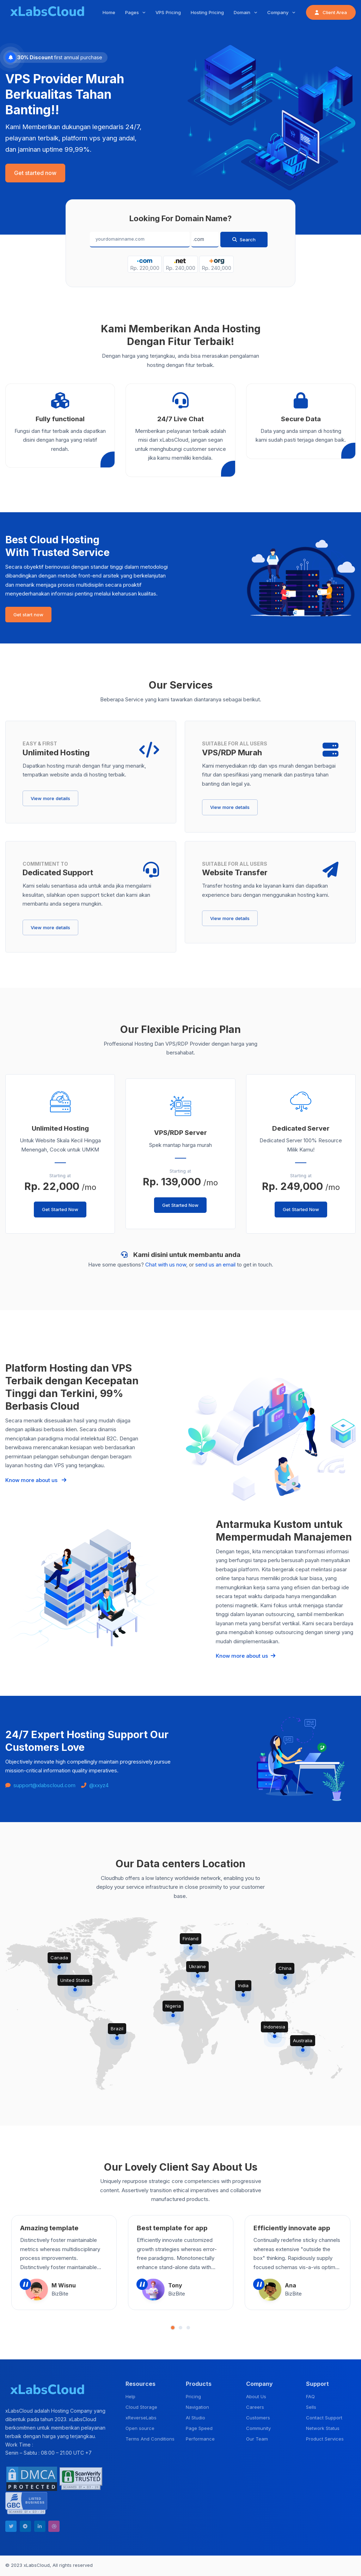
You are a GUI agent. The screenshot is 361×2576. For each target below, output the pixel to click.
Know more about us (35, 1480)
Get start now (28, 614)
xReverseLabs (141, 2417)
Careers (255, 2407)
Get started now (35, 173)
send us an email (215, 1264)
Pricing (193, 2396)
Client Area (331, 12)
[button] (172, 2327)
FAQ (310, 2396)
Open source (140, 2428)
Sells (311, 2407)
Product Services (325, 2439)
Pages (132, 12)
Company (278, 12)
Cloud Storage (141, 2407)
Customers (258, 2417)
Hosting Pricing (207, 12)
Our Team (257, 2439)
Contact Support (324, 2417)
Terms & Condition (300, 2566)
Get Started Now (60, 1209)
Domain (243, 12)
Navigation (197, 2407)
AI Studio (195, 2417)
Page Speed (199, 2428)
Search (244, 239)
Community (258, 2428)
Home (109, 12)
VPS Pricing (168, 12)
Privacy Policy (340, 2566)
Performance (200, 2439)
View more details (50, 798)
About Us (256, 2396)
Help (130, 2396)
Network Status (322, 2428)
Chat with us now (165, 1264)
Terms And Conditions (150, 2439)
